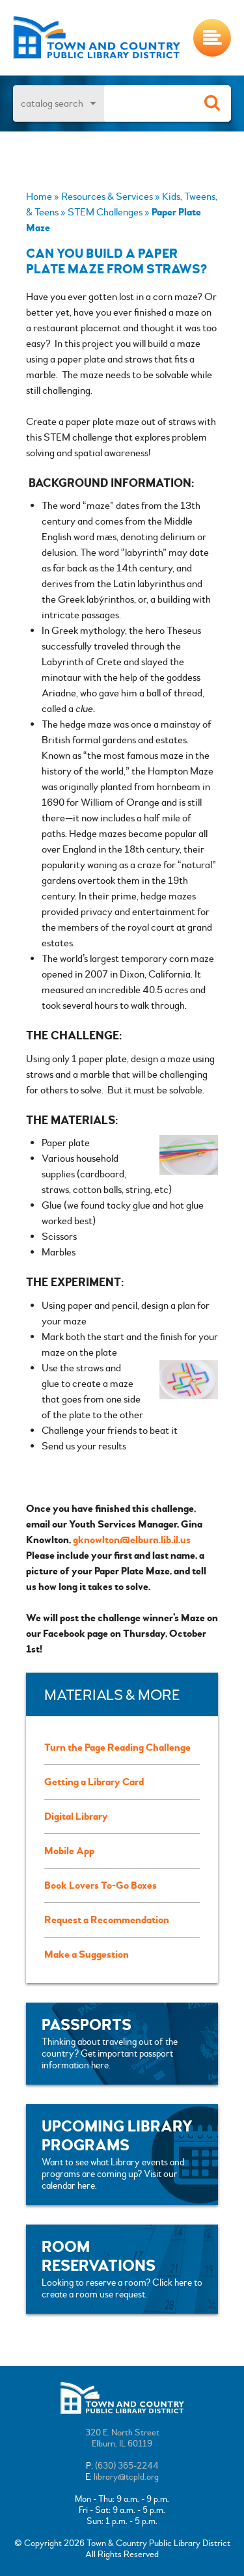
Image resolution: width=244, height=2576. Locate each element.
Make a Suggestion (86, 1954)
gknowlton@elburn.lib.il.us (132, 1539)
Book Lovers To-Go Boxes (100, 1885)
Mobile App (69, 1850)
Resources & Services (107, 196)
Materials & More (112, 1696)
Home (39, 196)
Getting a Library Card (94, 1781)
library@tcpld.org (126, 2476)
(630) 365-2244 (127, 2465)
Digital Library (76, 1816)
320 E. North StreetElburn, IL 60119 (122, 2438)
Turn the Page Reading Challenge (117, 1747)
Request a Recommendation (106, 1919)
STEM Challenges (105, 212)
